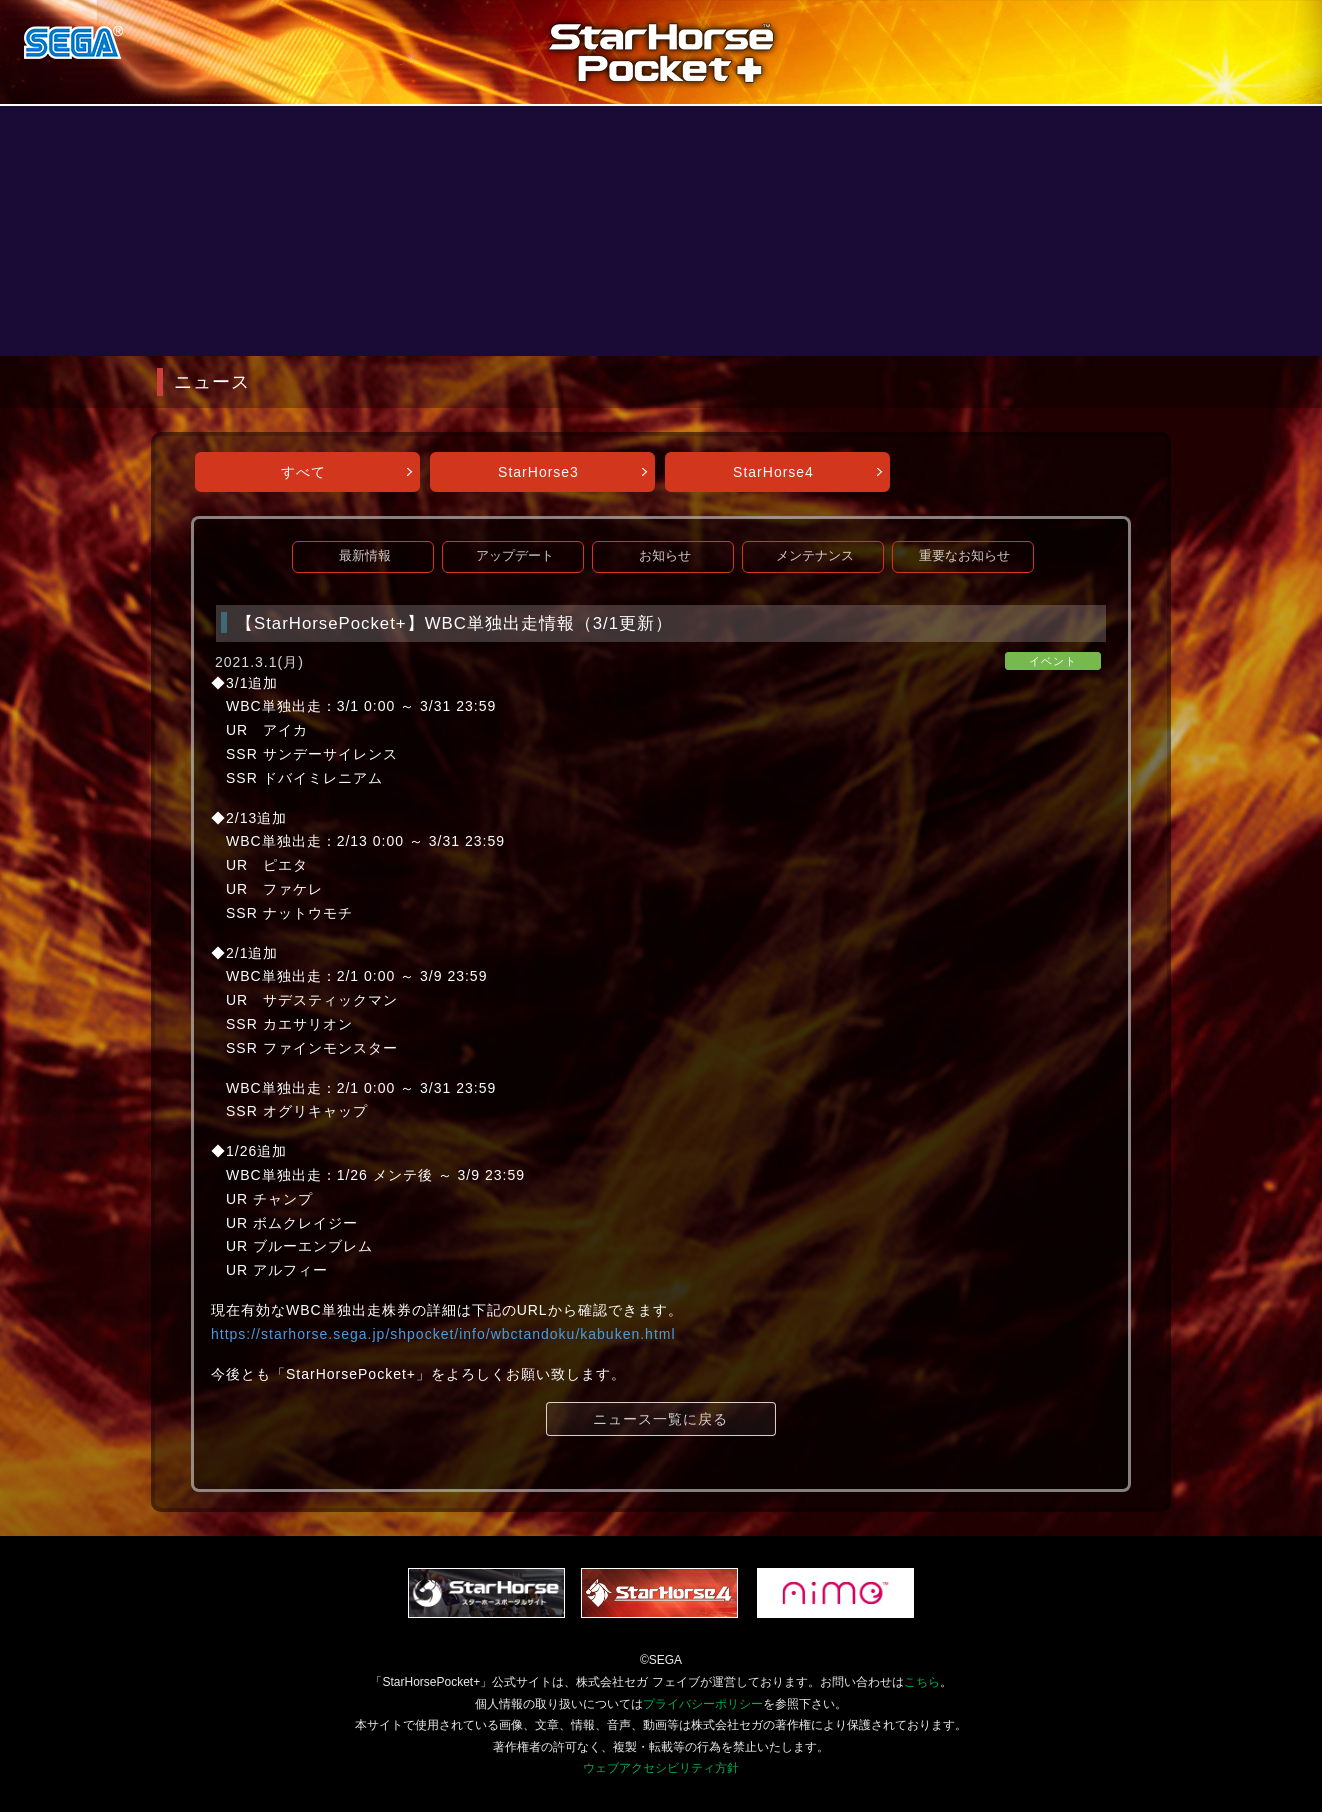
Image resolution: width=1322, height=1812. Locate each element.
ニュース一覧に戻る (660, 1419)
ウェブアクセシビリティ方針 (661, 1768)
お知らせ (665, 556)
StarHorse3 (538, 472)
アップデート (515, 556)
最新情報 (365, 556)
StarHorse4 (773, 472)
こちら (922, 1682)
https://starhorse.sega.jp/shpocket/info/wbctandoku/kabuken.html (443, 1334)
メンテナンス (815, 556)
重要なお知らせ (964, 556)
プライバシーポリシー (703, 1704)
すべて (303, 472)
